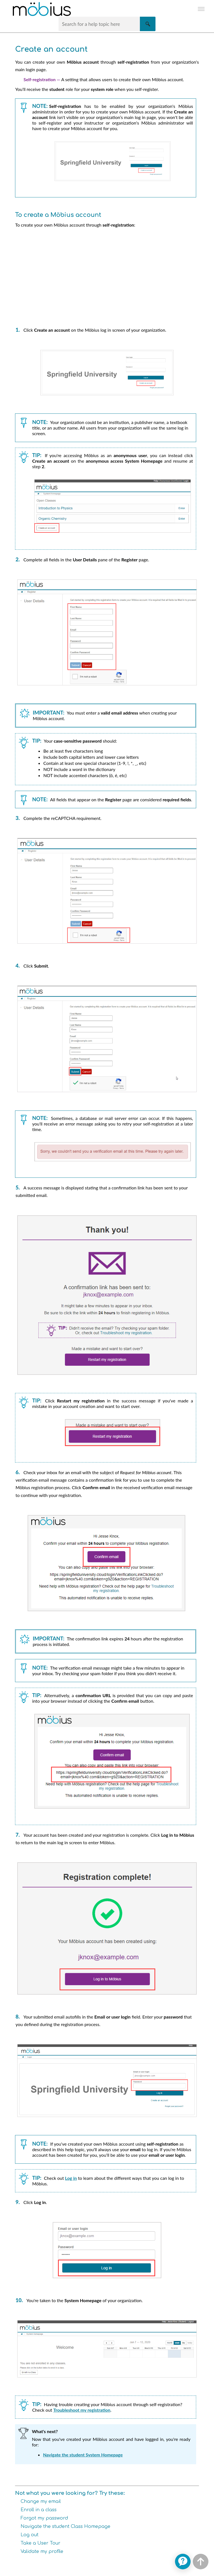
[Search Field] (107, 24)
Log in (71, 2178)
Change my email (41, 2501)
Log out (29, 2534)
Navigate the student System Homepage (83, 2454)
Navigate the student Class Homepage (65, 2526)
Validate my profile (42, 2551)
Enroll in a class (39, 2509)
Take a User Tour (40, 2543)
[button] (147, 24)
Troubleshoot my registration (81, 2410)
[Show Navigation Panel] (201, 9)
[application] (182, 2561)
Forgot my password (44, 2518)
